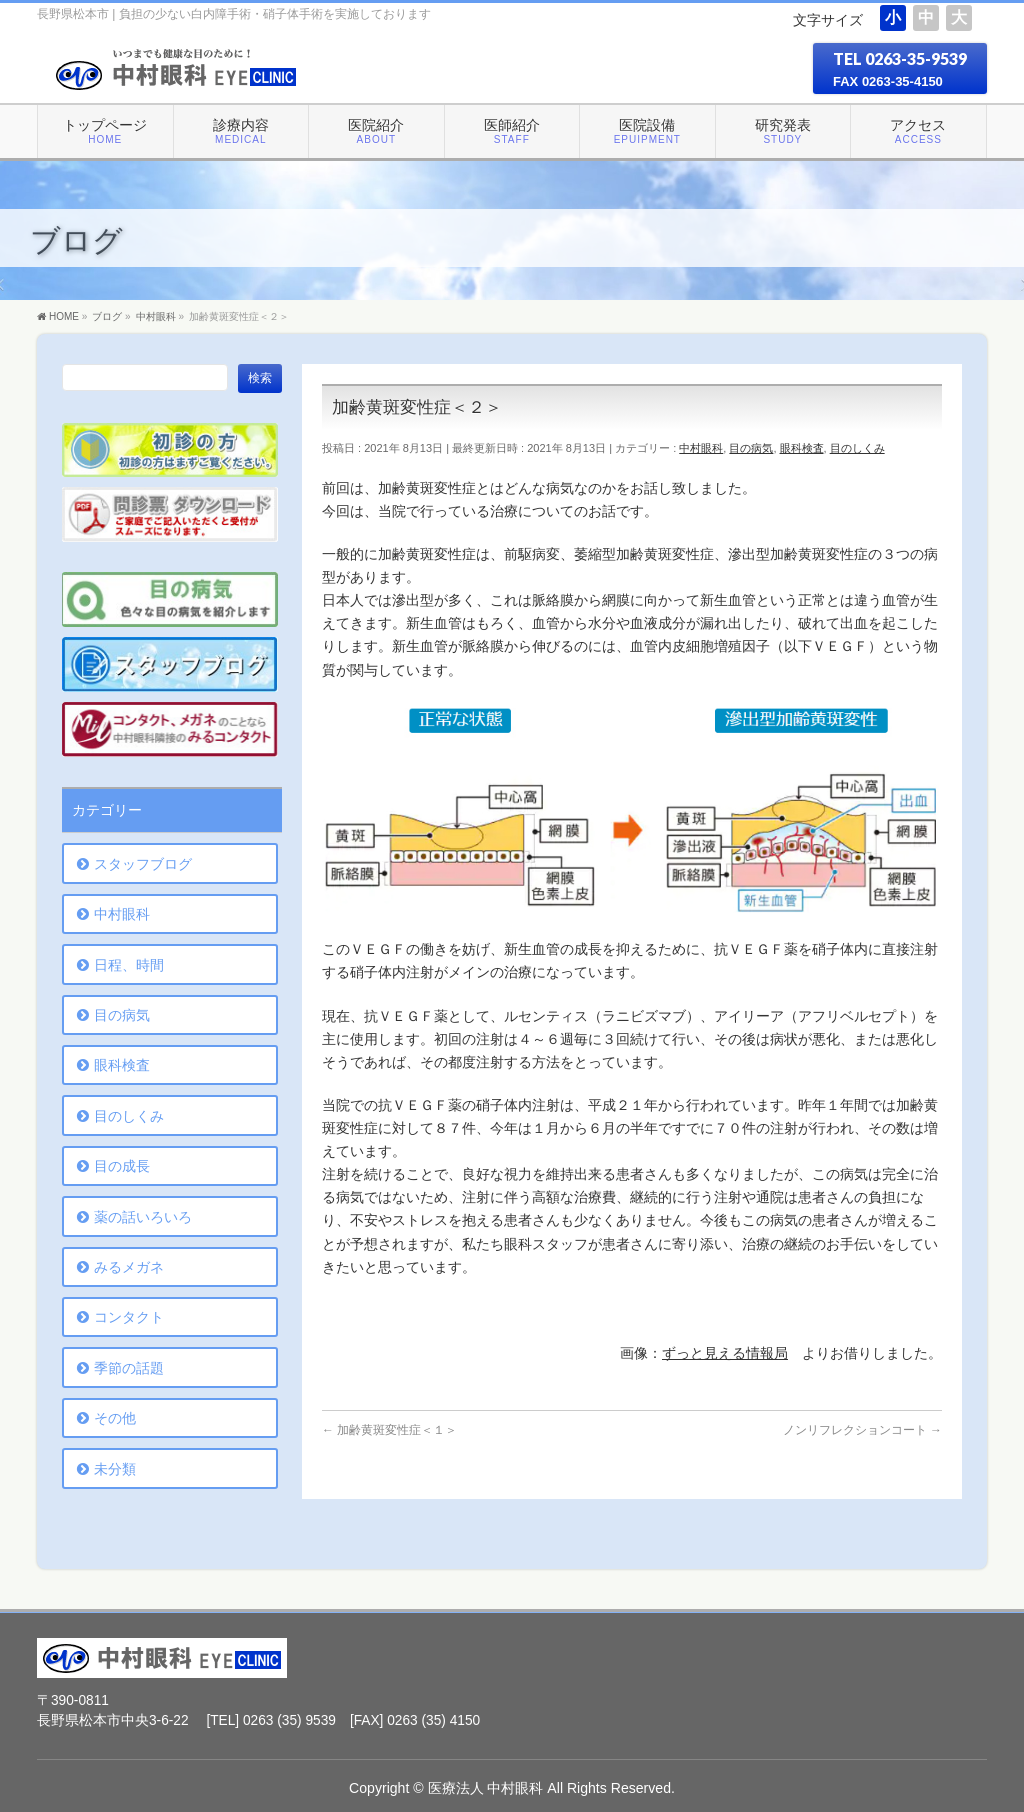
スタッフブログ (143, 864)
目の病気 (751, 448)
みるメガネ (129, 1267)
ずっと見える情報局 (725, 1353)
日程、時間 (129, 965)
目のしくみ (857, 448)
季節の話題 (129, 1368)
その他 (115, 1418)
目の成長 (122, 1166)
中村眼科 (701, 448)
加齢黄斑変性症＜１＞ (389, 1430)
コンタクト (129, 1317)
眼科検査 (802, 448)
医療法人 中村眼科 (486, 1788)
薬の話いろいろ (143, 1217)
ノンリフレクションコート (862, 1430)
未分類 (115, 1469)
